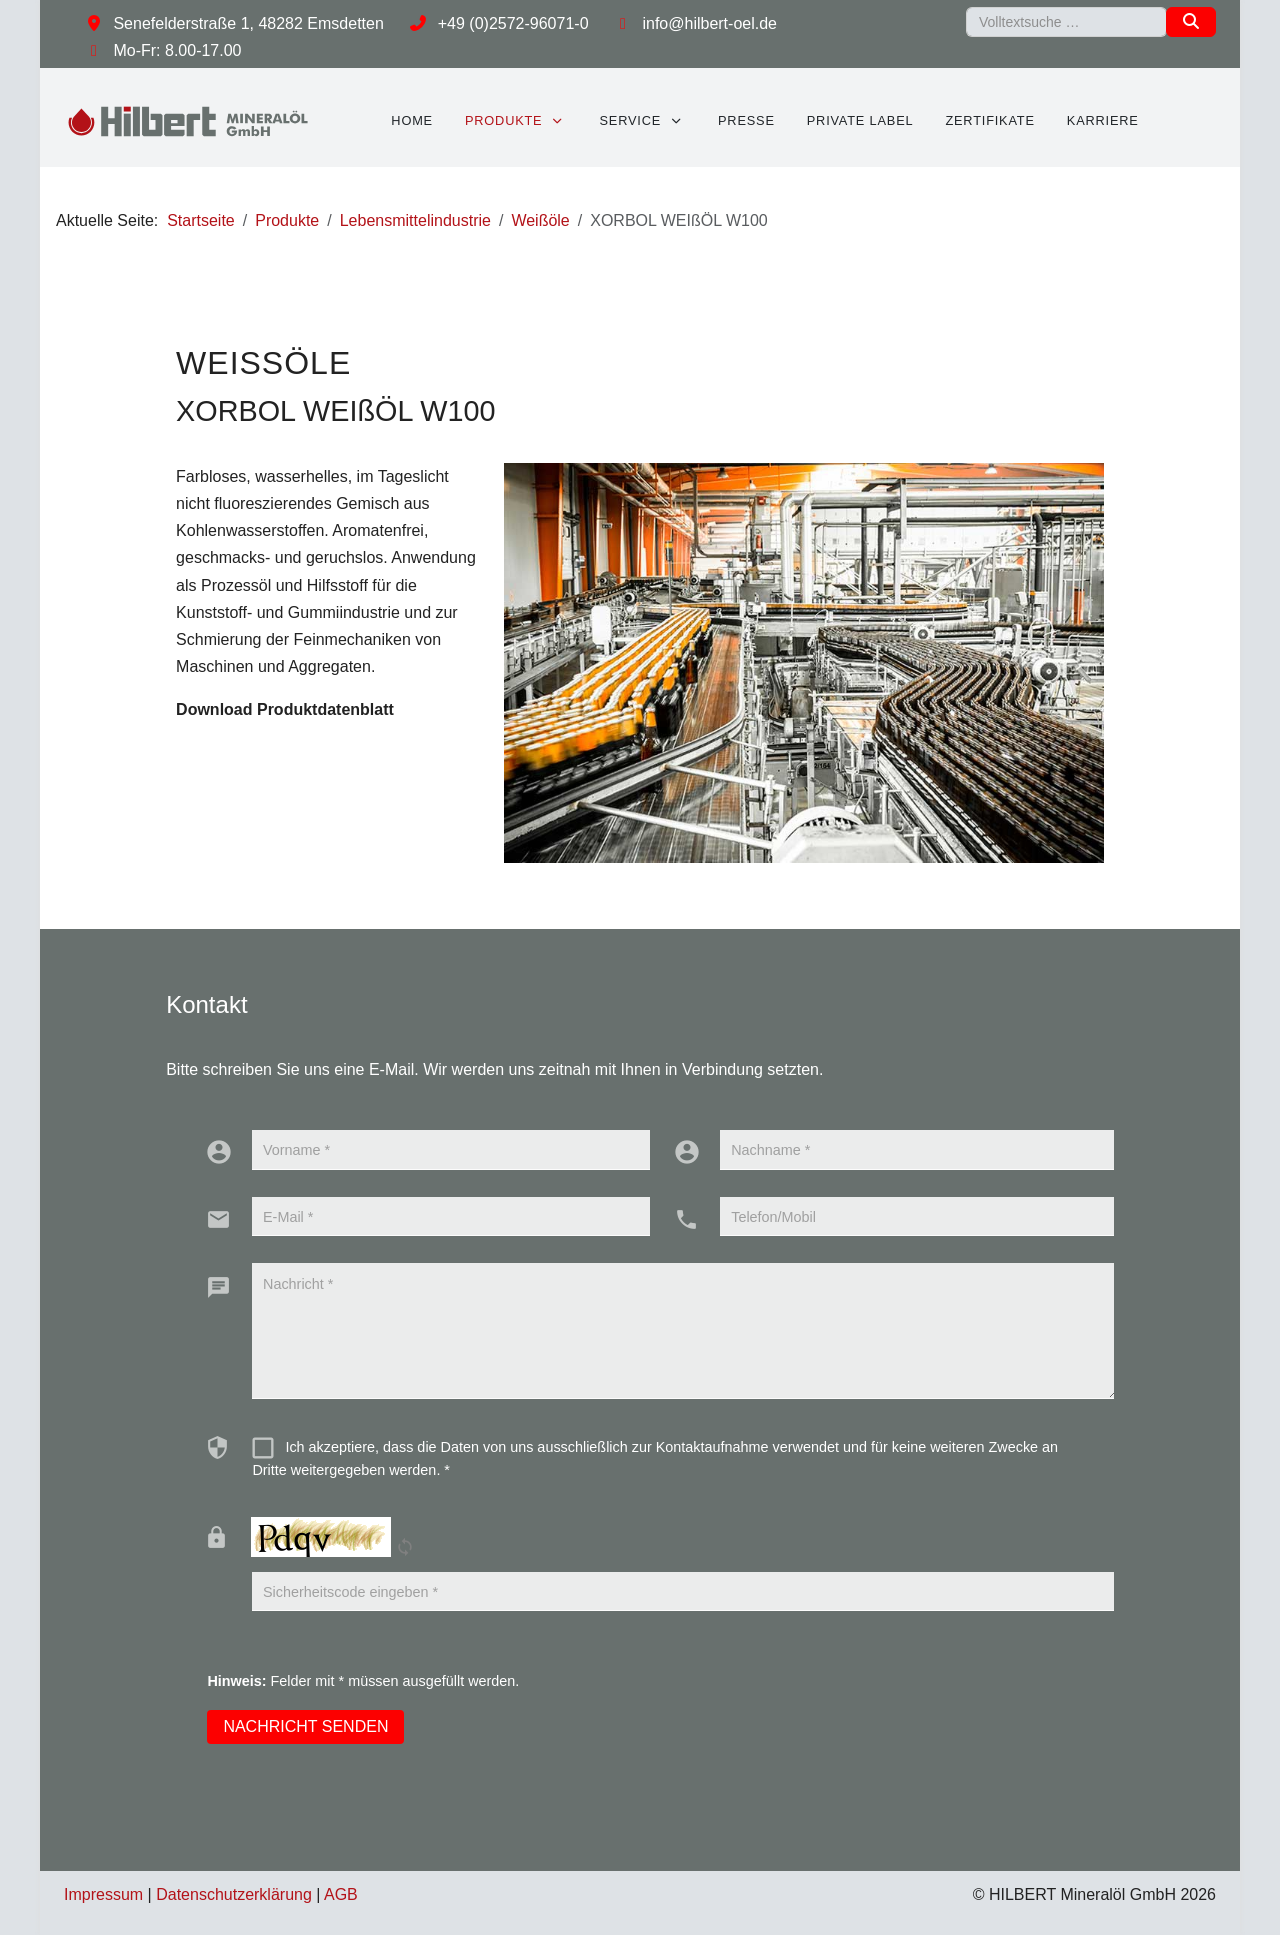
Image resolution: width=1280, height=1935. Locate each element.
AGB (341, 1894)
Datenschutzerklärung (234, 1894)
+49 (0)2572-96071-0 (513, 23)
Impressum (103, 1894)
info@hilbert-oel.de (709, 23)
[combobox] (1066, 22)
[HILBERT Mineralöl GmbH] (189, 120)
